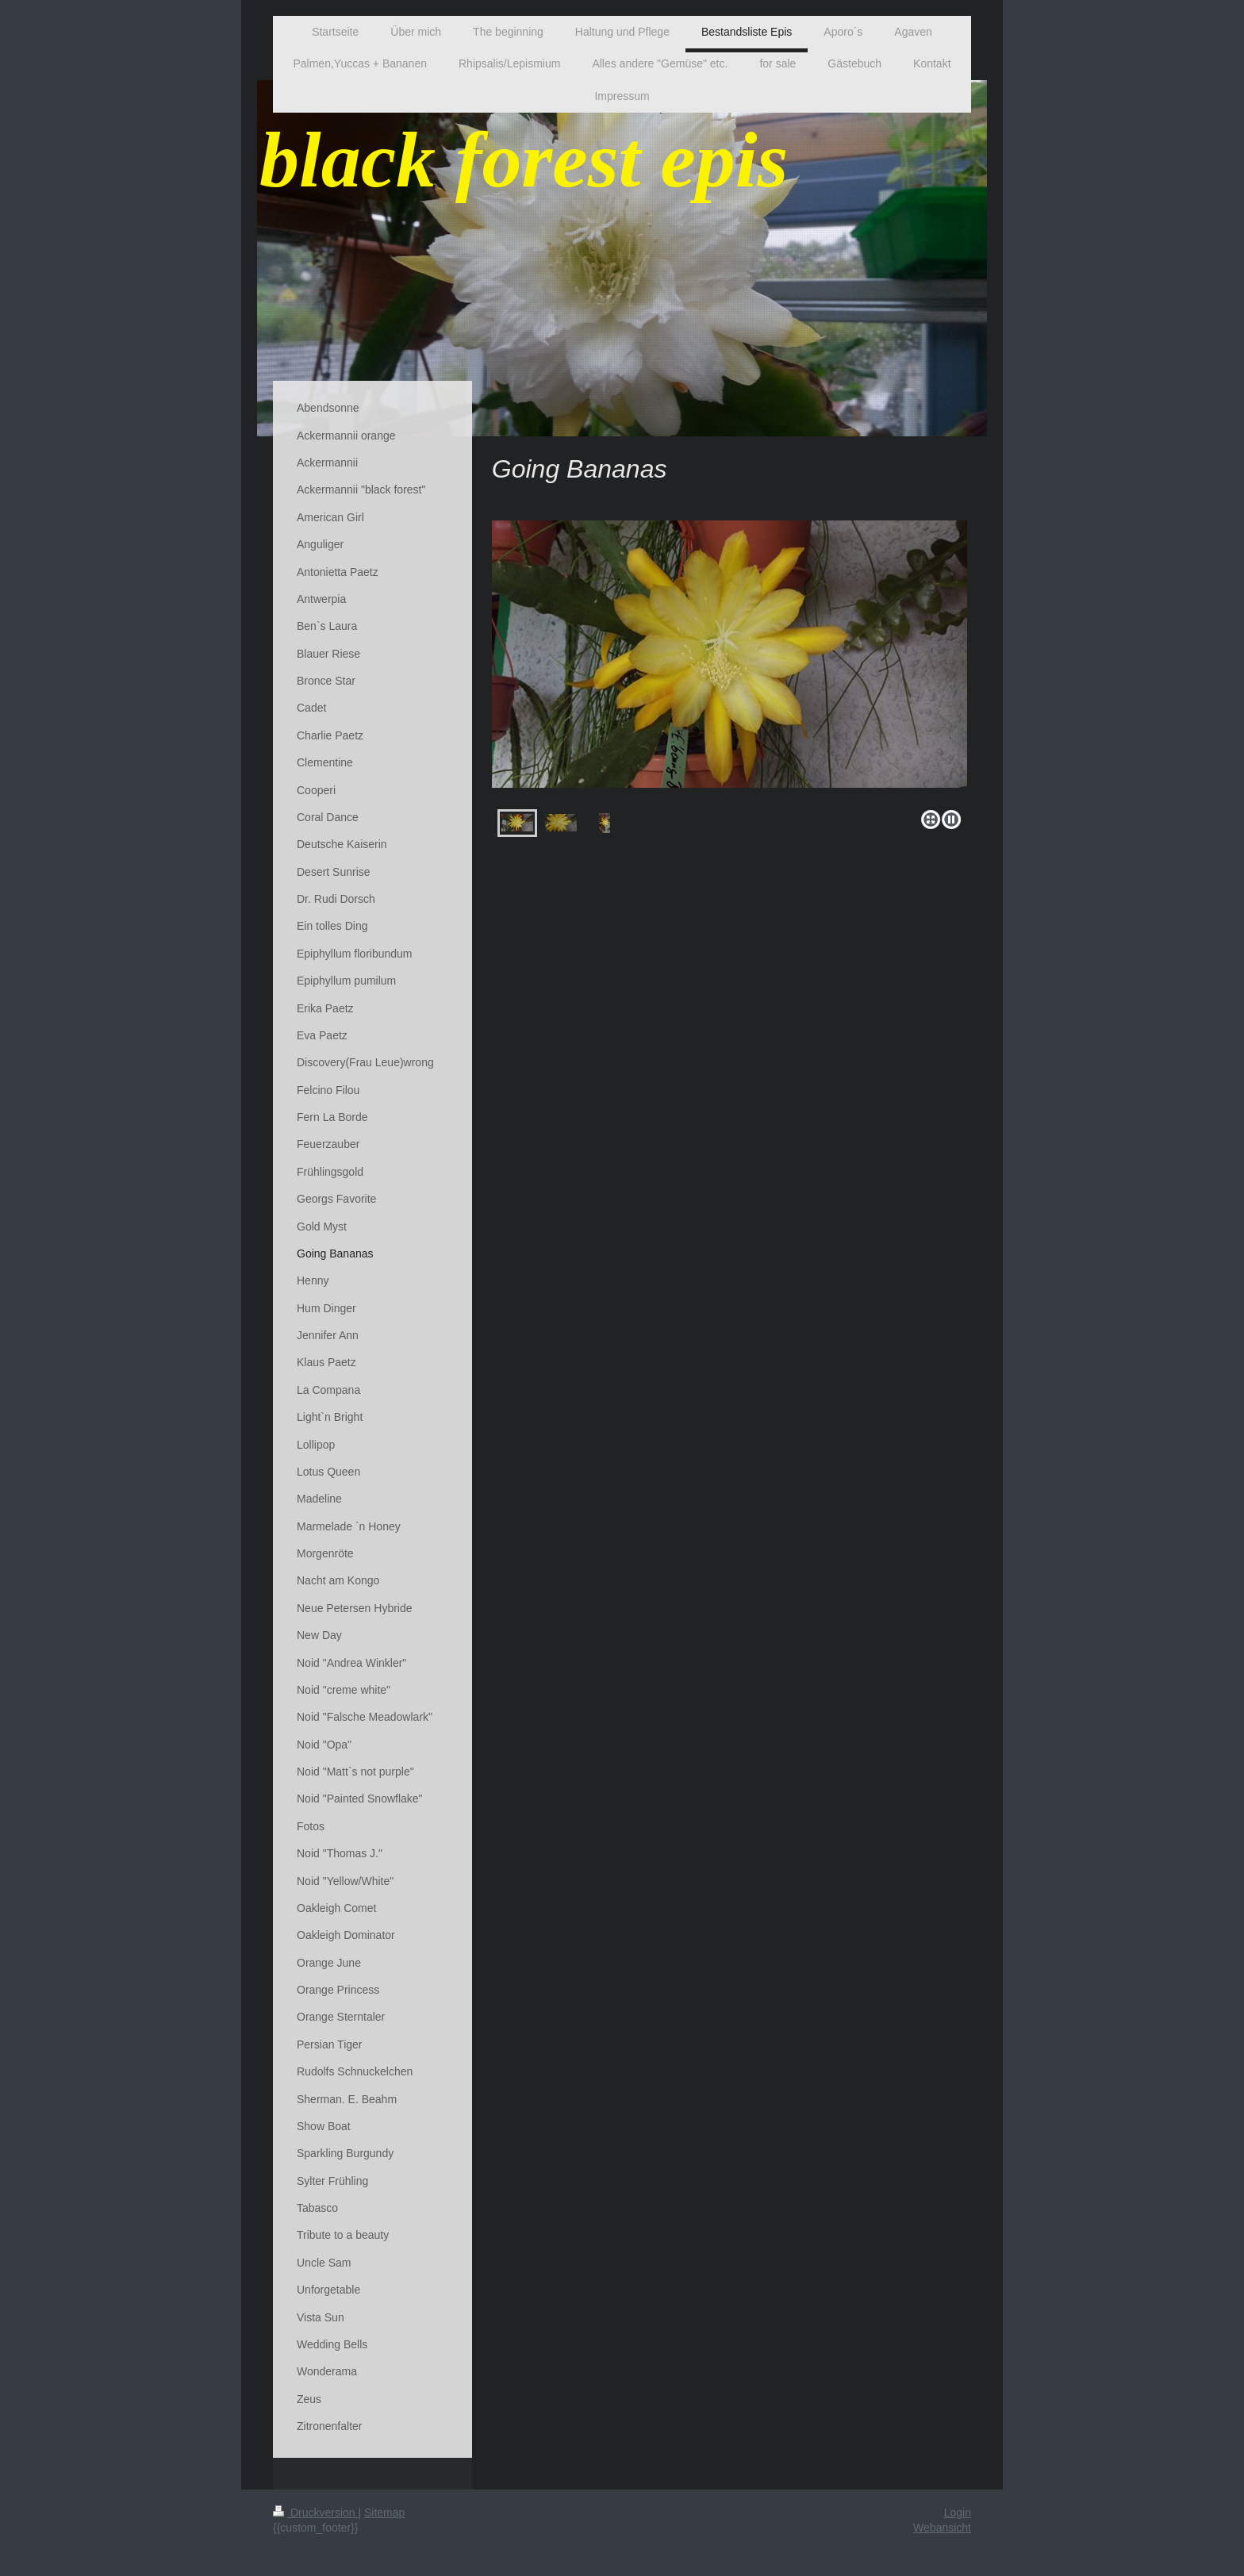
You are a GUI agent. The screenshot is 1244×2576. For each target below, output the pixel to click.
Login (957, 2512)
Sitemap (384, 2512)
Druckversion (315, 2512)
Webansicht (942, 2527)
